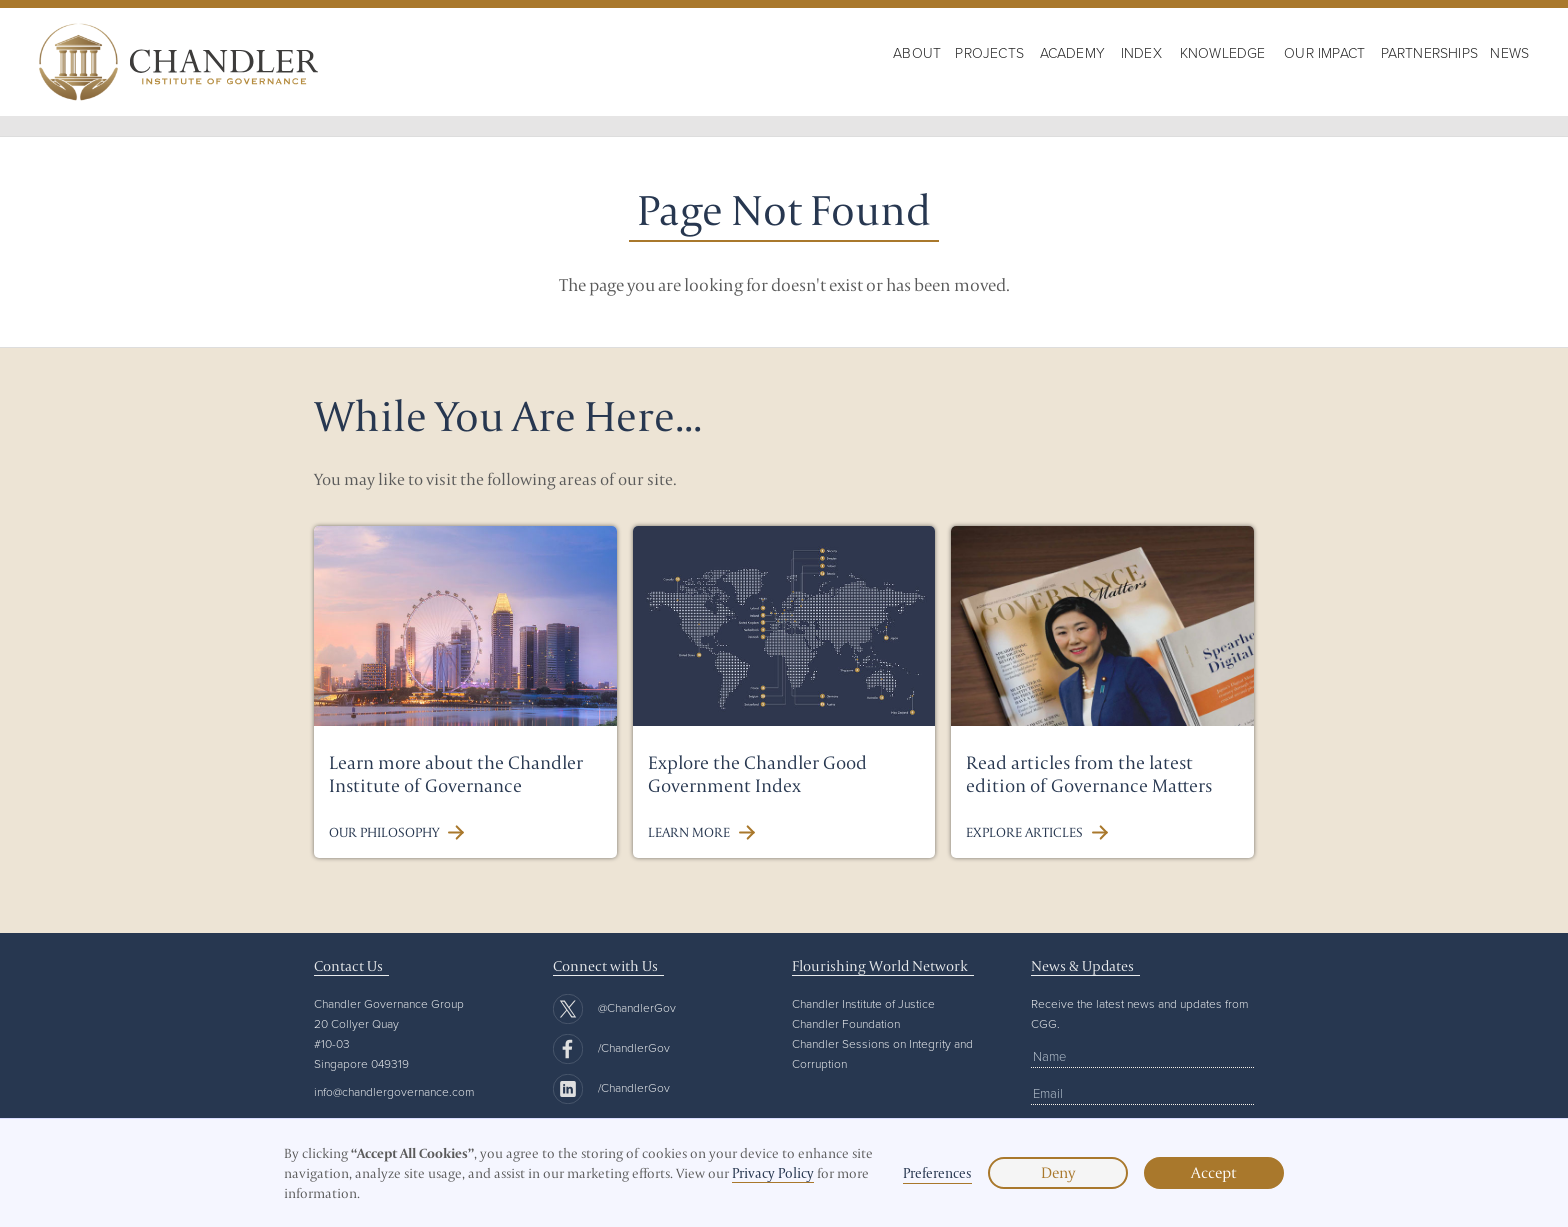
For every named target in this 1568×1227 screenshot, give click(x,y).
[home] (178, 62)
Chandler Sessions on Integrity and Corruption (882, 1053)
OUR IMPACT (1324, 52)
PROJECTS (989, 52)
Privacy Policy (773, 1173)
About (917, 52)
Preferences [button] (937, 1173)
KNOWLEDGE (1223, 52)
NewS (1509, 52)
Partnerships (1429, 52)
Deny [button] (1058, 1172)
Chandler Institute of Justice (863, 1003)
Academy (1072, 52)
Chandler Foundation (846, 1023)
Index (1141, 52)
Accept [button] (1214, 1172)
